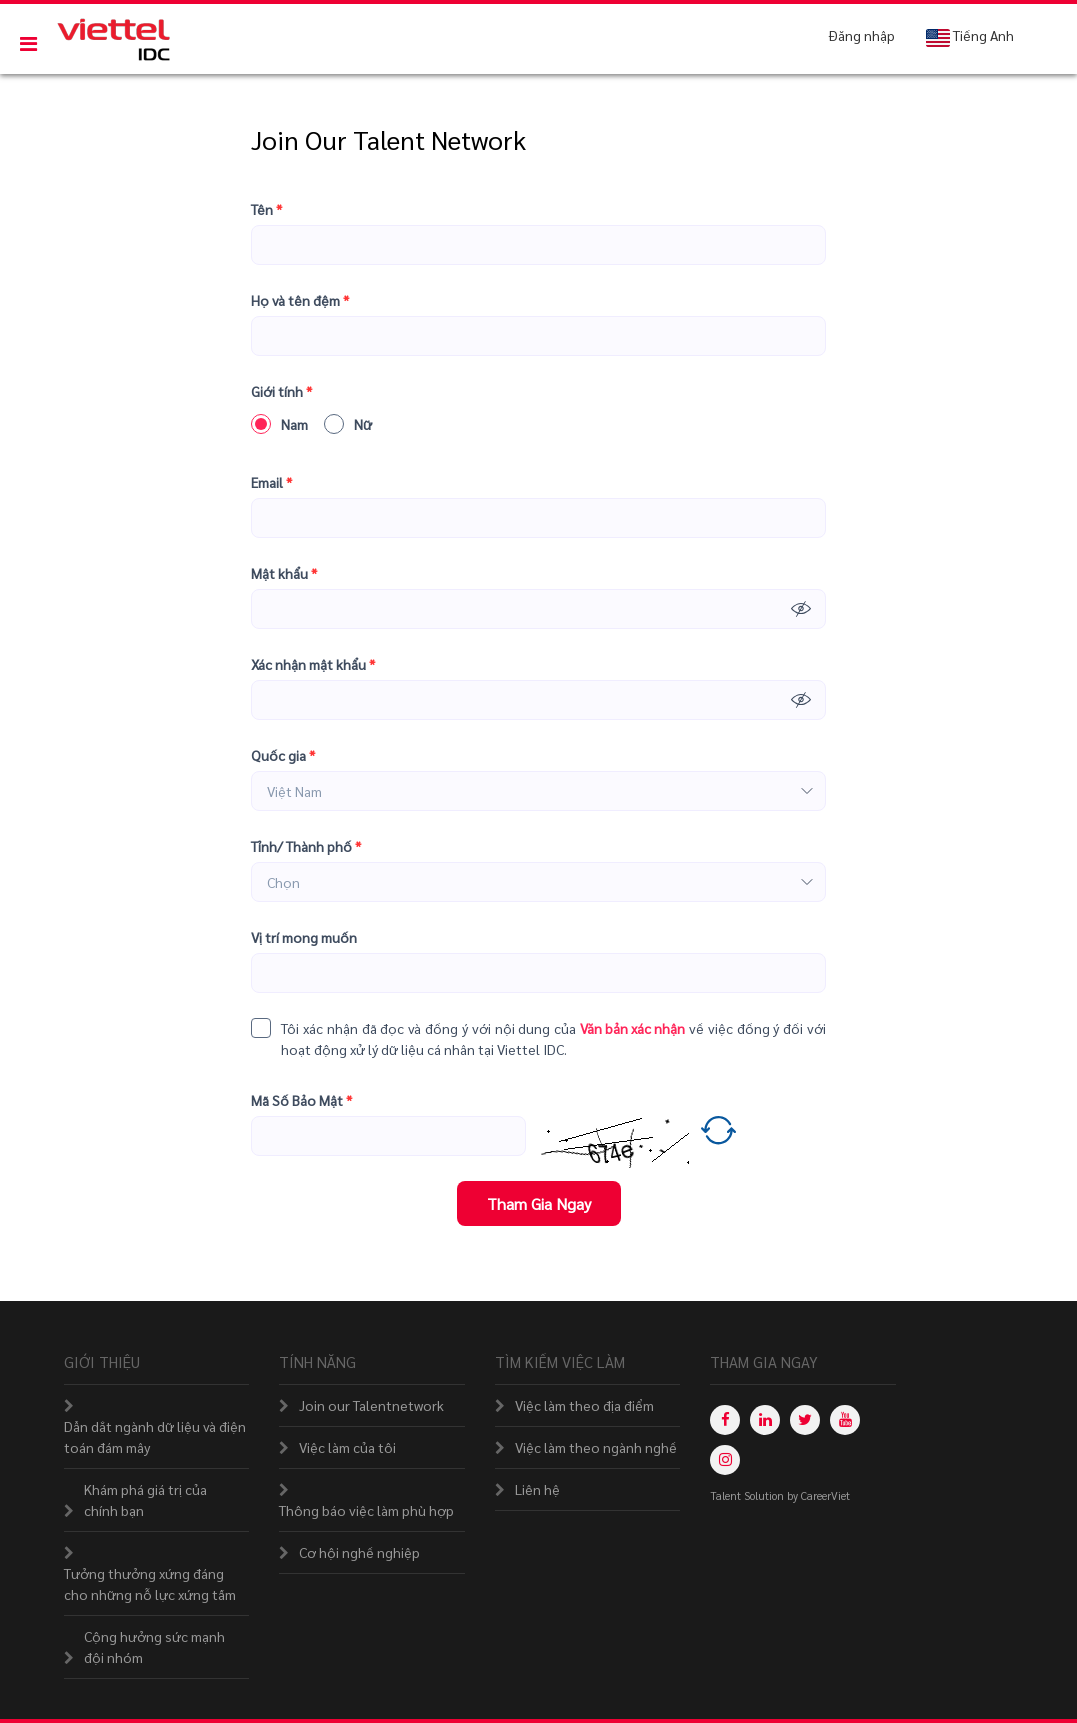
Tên (266, 209)
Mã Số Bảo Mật (301, 1100)
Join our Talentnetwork (371, 1405)
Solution (765, 1495)
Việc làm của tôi (347, 1447)
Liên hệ (537, 1489)
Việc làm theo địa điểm (584, 1405)
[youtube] (845, 1420)
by (794, 1495)
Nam (279, 424)
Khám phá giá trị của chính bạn (145, 1499)
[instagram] (725, 1460)
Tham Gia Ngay (539, 1203)
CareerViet (825, 1495)
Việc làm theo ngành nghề (596, 1447)
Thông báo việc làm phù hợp (366, 1510)
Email (271, 482)
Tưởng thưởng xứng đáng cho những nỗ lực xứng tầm (150, 1583)
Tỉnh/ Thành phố (306, 846)
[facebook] (725, 1420)
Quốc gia (283, 755)
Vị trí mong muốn (304, 937)
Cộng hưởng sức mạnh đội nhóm (154, 1646)
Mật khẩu (284, 573)
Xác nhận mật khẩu (313, 664)
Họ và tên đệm (300, 300)
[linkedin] (765, 1420)
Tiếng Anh (969, 36)
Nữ (348, 424)
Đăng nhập (862, 35)
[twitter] (805, 1420)
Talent (727, 1495)
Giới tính (281, 391)
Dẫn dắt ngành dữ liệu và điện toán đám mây (155, 1436)
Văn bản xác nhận (632, 1028)
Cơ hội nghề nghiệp (359, 1552)
